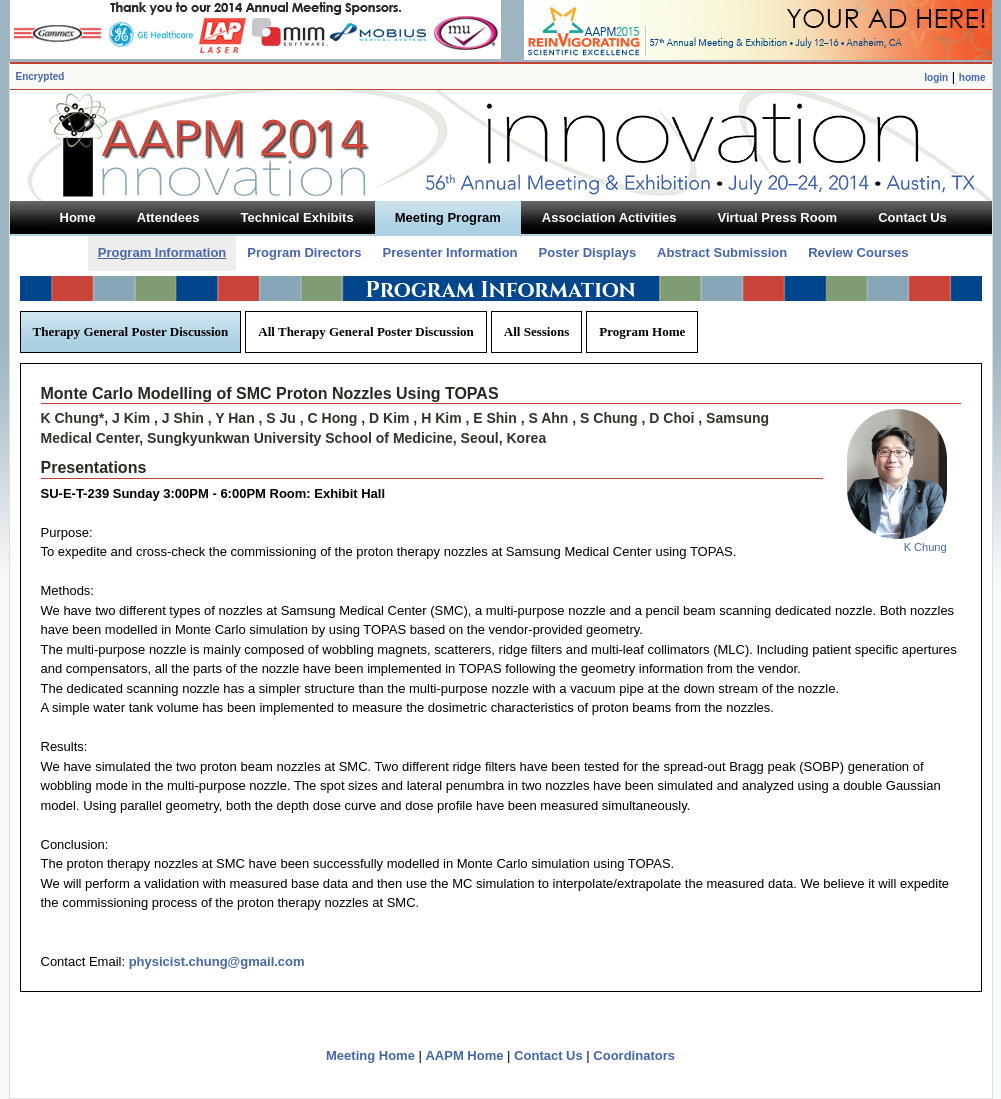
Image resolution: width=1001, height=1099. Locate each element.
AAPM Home (464, 1055)
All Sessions (536, 331)
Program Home (642, 331)
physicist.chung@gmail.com (217, 961)
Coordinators (634, 1055)
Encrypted (40, 76)
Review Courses (858, 252)
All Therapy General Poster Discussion (365, 331)
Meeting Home (370, 1055)
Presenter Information (449, 252)
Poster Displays (588, 252)
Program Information (162, 252)
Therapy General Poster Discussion (131, 331)
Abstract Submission (722, 252)
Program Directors (304, 252)
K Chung (925, 547)
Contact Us (548, 1055)
